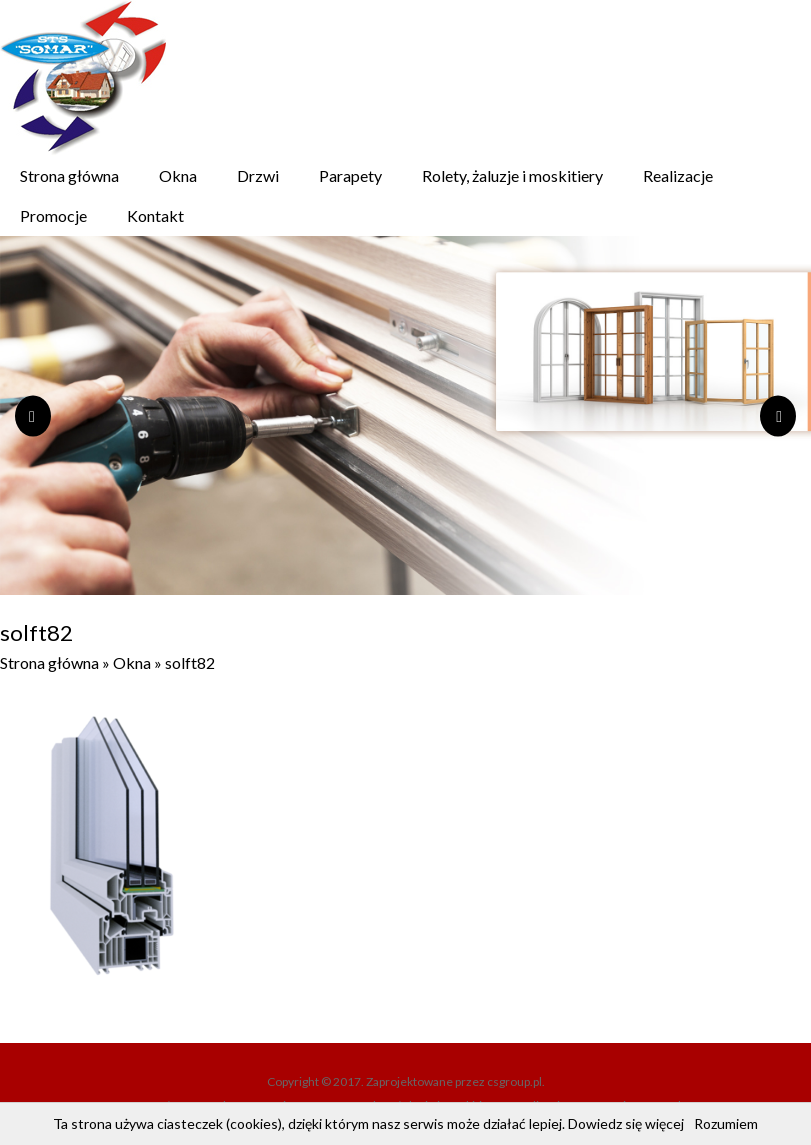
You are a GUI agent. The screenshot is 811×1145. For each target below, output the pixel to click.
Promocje (53, 215)
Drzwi (258, 175)
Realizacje (678, 175)
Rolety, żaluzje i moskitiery (512, 175)
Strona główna (69, 175)
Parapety (350, 175)
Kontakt (155, 215)
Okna (178, 175)
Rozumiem (726, 1123)
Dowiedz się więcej (626, 1123)
